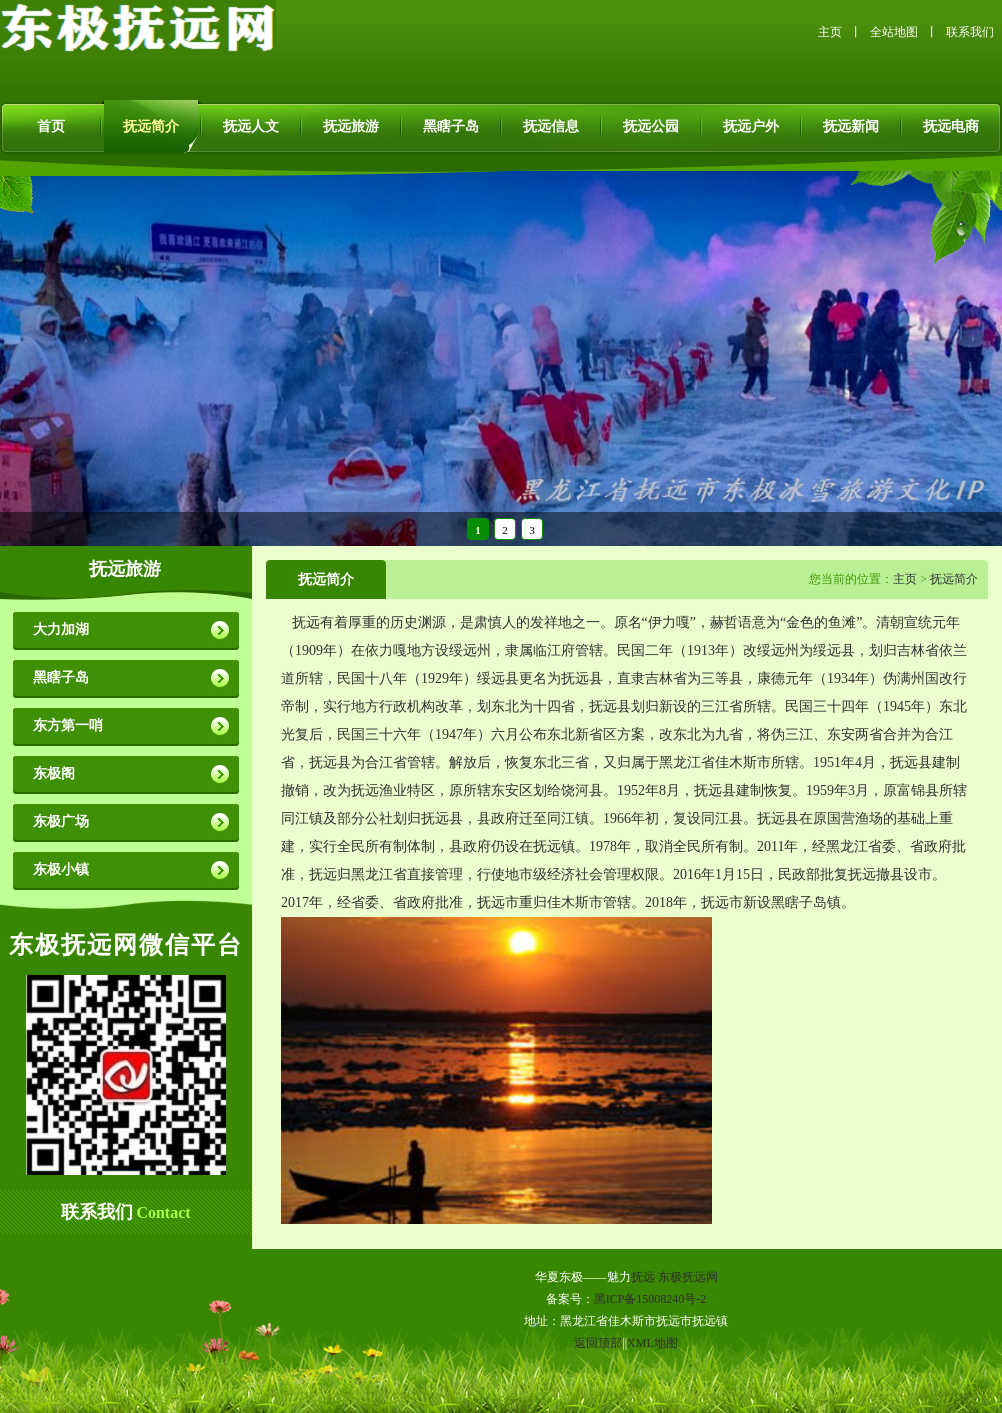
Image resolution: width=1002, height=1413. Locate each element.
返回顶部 (598, 1343)
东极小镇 (61, 869)
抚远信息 (551, 126)
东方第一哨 (68, 725)
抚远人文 (251, 126)
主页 (830, 32)
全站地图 (894, 32)
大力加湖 (61, 629)
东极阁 (54, 773)
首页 (51, 126)
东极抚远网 (688, 1277)
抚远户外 (751, 126)
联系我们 (970, 32)
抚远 (643, 1277)
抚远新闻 (851, 126)
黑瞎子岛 (451, 126)
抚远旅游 (351, 126)
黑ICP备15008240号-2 (650, 1299)
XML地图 (652, 1343)
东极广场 (61, 821)
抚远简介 (151, 126)
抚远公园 (651, 126)
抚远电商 (951, 126)
